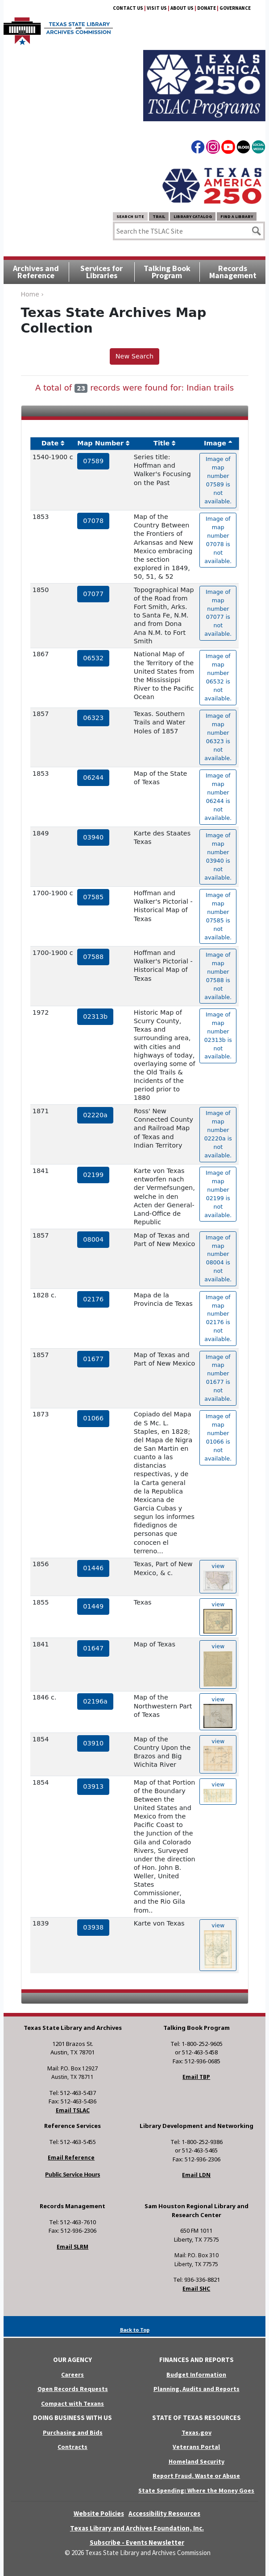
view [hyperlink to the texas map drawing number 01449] (217, 1617)
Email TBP (196, 2077)
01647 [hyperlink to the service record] (93, 1648)
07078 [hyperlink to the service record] (93, 520)
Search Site (130, 216)
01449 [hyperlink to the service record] (93, 1606)
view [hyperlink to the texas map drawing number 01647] (217, 1665)
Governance (235, 8)
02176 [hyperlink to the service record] (93, 1299)
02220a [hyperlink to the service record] (95, 1115)
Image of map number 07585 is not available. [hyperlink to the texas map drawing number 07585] (218, 916)
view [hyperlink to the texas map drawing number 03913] (217, 1791)
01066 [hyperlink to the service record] (93, 1418)
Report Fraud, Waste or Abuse (196, 2476)
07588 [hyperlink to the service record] (93, 956)
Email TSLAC (73, 2110)
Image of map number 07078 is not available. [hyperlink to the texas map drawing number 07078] (218, 539)
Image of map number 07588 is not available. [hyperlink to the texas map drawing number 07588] (218, 975)
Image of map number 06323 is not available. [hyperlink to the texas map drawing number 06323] (218, 736)
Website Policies (99, 2513)
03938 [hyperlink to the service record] (93, 1927)
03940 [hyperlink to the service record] (93, 837)
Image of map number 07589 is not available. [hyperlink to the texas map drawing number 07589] (218, 480)
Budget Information (196, 2374)
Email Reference (71, 2157)
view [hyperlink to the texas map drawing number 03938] (217, 1945)
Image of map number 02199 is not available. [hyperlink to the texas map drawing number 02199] (218, 1193)
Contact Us (128, 8)
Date (49, 443)
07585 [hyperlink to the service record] (93, 897)
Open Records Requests (72, 2389)
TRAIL (159, 216)
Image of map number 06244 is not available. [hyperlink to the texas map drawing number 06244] (218, 796)
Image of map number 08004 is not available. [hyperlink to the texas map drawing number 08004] (218, 1258)
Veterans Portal (196, 2447)
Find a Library (236, 216)
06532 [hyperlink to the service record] (93, 658)
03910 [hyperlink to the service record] (93, 1743)
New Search (134, 356)
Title (161, 443)
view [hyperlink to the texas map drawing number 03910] (217, 1754)
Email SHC (196, 2288)
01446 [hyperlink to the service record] (93, 1568)
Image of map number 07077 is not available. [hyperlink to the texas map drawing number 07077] (218, 612)
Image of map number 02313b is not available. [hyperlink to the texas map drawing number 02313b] (218, 1035)
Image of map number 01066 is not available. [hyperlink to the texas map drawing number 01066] (218, 1437)
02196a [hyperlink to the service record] (95, 1701)
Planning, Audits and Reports (196, 2389)
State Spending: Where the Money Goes (196, 2490)
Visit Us (157, 8)
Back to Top (134, 2329)
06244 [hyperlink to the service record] (93, 777)
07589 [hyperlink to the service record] (93, 461)
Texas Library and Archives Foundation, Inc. (137, 2528)
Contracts (72, 2447)
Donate (206, 8)
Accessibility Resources (164, 2513)
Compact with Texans (72, 2403)
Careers (72, 2374)
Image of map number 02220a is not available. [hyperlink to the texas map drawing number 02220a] (218, 1134)
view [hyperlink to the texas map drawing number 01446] (217, 1577)
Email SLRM (72, 2247)
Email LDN (196, 2175)
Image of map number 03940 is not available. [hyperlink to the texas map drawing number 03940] (218, 856)
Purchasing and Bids (73, 2432)
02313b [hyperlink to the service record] (95, 1016)
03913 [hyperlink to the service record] (93, 1786)
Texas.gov (196, 2432)
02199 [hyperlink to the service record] (93, 1174)
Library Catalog (193, 216)
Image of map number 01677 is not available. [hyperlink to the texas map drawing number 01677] (218, 1378)
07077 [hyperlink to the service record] (93, 593)
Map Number (100, 443)
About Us (182, 8)
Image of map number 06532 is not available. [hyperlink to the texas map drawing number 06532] (218, 677)
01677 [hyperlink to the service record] (93, 1358)
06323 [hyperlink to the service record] (93, 717)
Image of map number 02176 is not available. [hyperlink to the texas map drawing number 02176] (218, 1318)
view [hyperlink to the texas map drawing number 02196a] (217, 1712)
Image (215, 443)
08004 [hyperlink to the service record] (93, 1239)
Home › (32, 294)
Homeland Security (196, 2461)
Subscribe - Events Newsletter (137, 2542)
